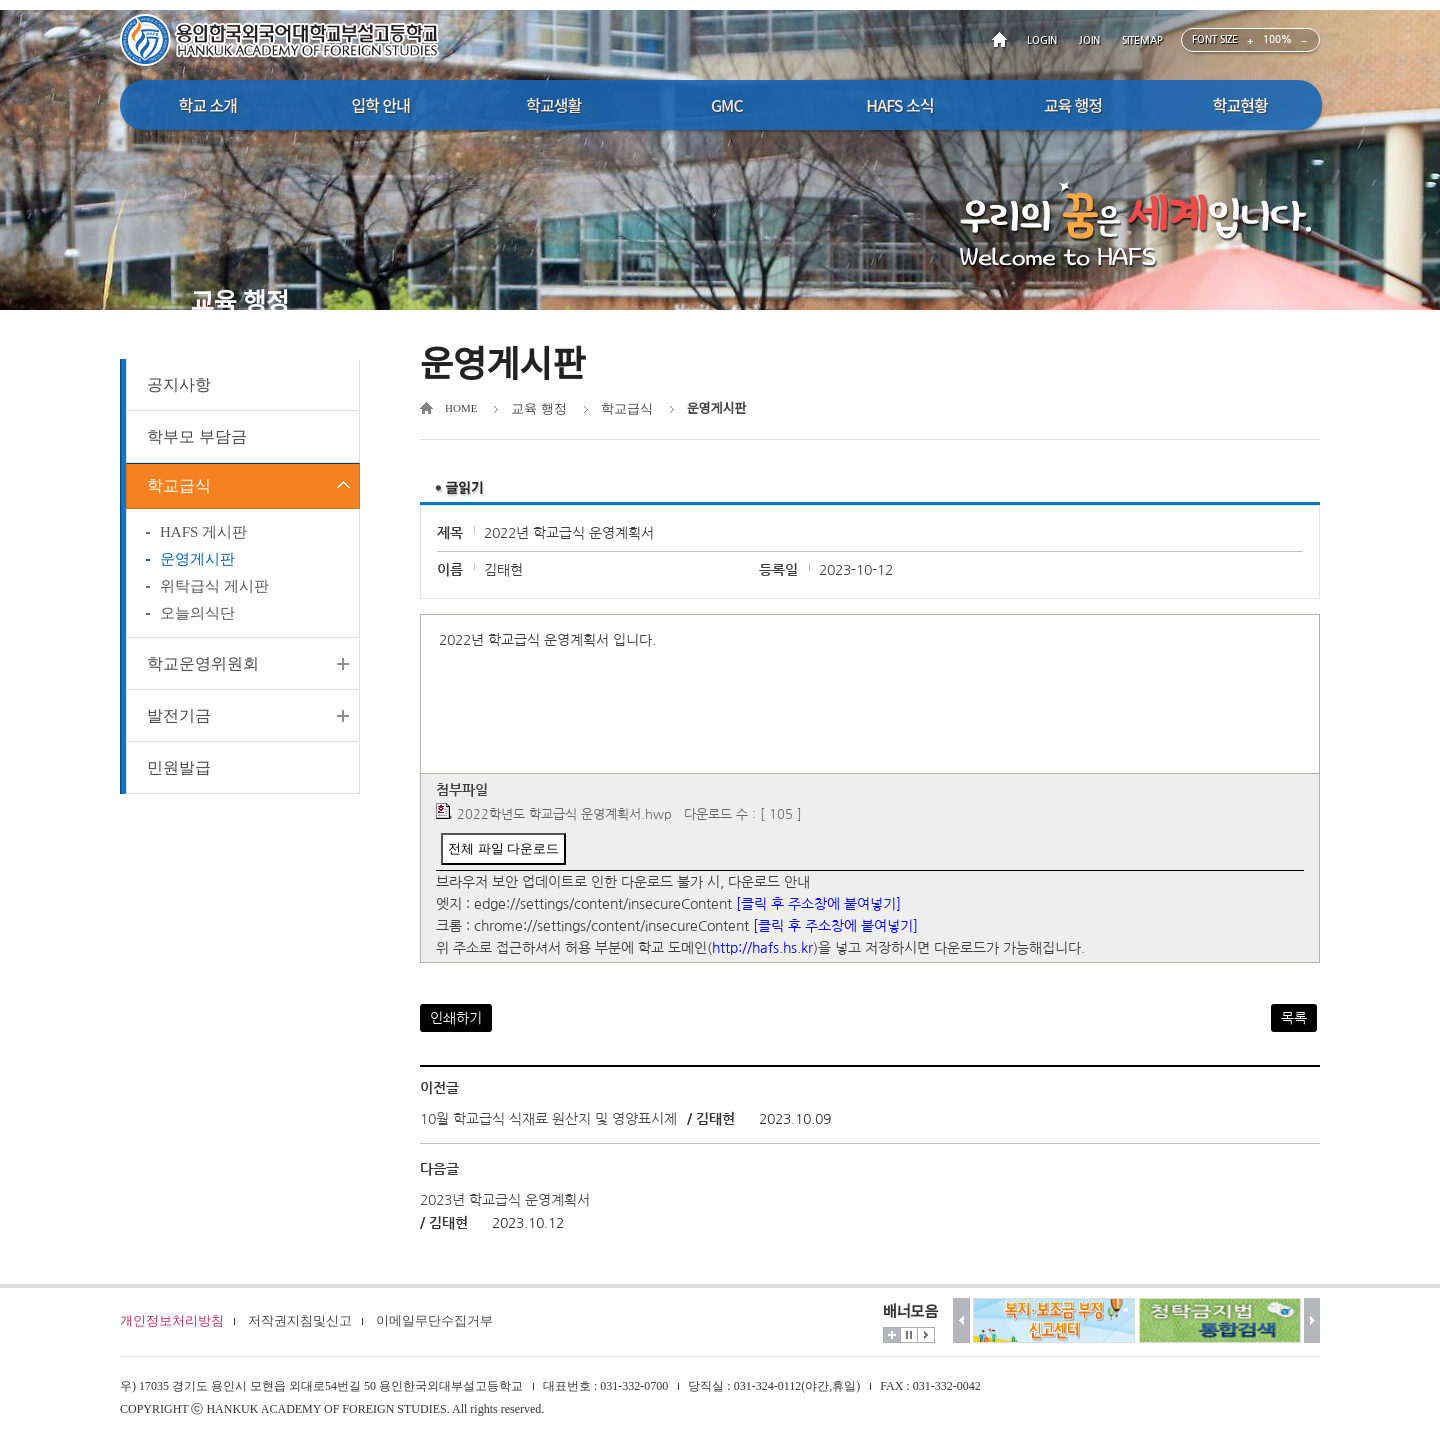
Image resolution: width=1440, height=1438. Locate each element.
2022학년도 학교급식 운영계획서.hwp (564, 814)
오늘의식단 (197, 619)
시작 (926, 1335)
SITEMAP (1142, 40)
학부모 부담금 (197, 436)
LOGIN (1042, 40)
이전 (961, 1320)
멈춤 (909, 1335)
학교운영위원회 (203, 669)
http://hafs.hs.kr (762, 948)
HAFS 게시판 (203, 538)
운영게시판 (197, 565)
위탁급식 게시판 (214, 592)
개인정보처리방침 (172, 1320)
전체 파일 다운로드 (503, 848)
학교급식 (179, 488)
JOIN (1089, 40)
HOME (1003, 40)
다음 (1312, 1320)
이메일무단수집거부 (434, 1320)
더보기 (892, 1335)
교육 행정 (538, 408)
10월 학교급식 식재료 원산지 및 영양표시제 (548, 1119)
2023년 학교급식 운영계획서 (505, 1200)
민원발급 (179, 773)
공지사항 (179, 384)
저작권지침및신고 (300, 1320)
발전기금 (179, 721)
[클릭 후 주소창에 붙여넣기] (818, 904)
